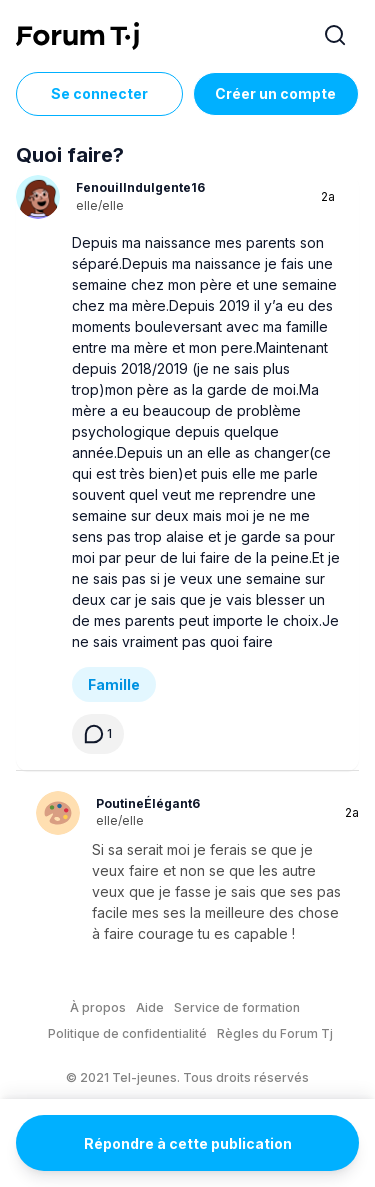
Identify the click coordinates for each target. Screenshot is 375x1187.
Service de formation (237, 1007)
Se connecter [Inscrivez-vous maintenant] (99, 93)
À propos (98, 1007)
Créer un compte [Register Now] (275, 93)
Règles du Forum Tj (275, 1033)
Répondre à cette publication (188, 1143)
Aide (150, 1007)
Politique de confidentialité (127, 1033)
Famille (114, 684)
